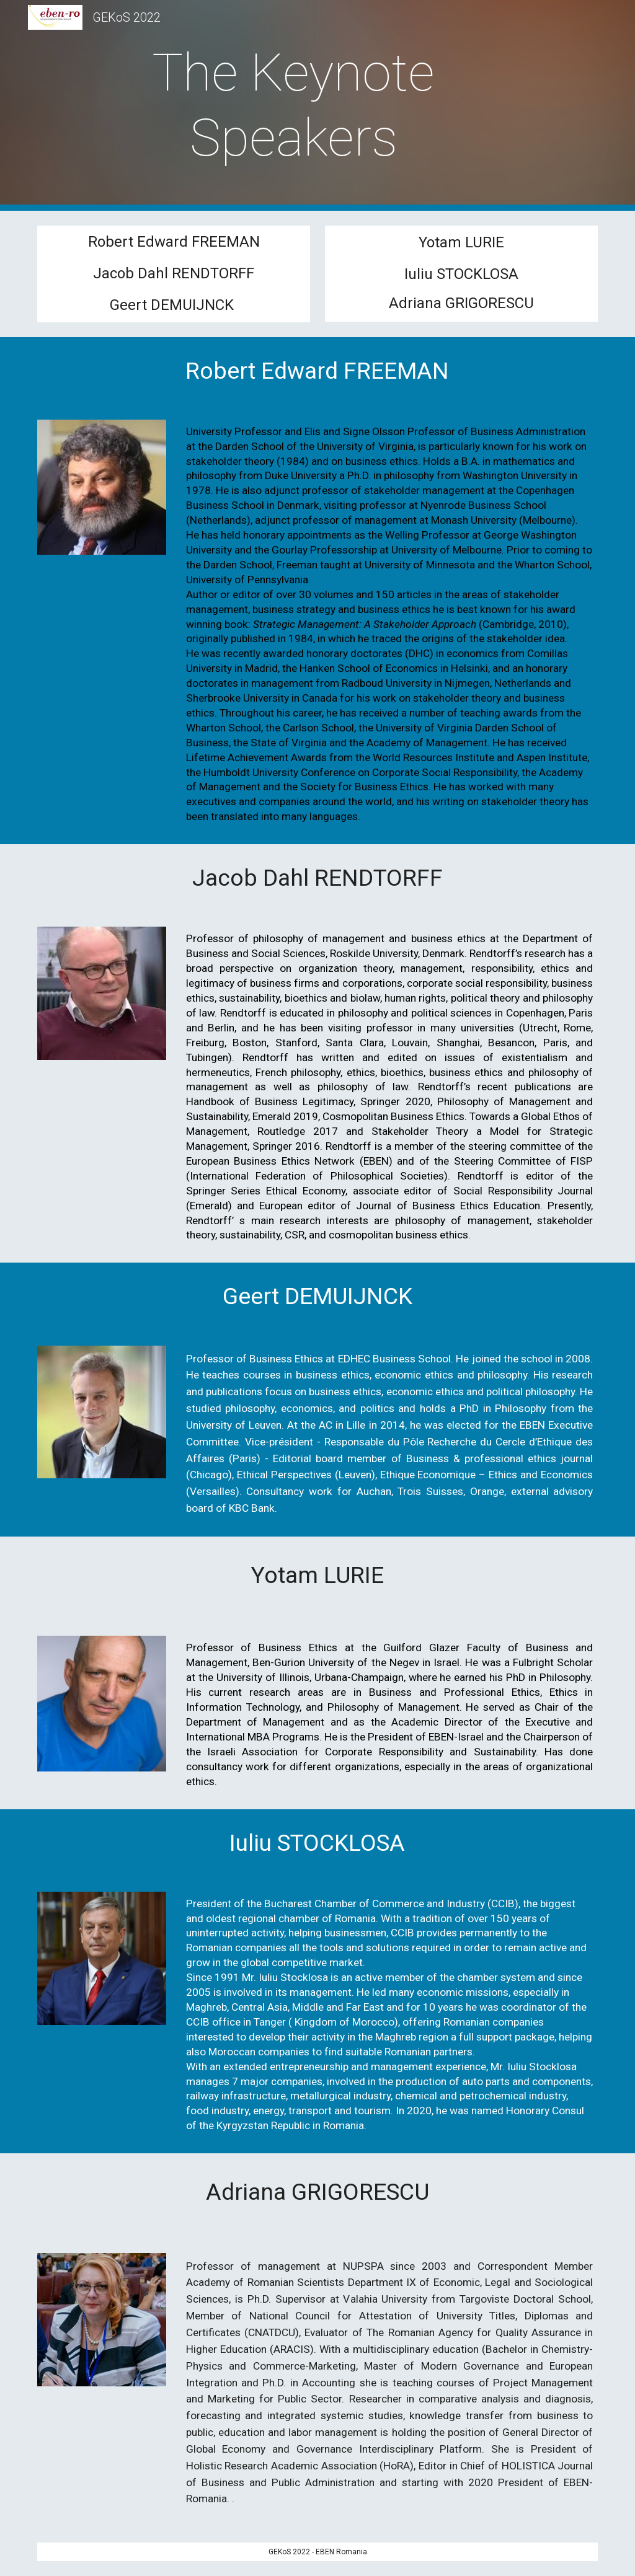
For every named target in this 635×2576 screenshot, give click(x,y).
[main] (293, 105)
